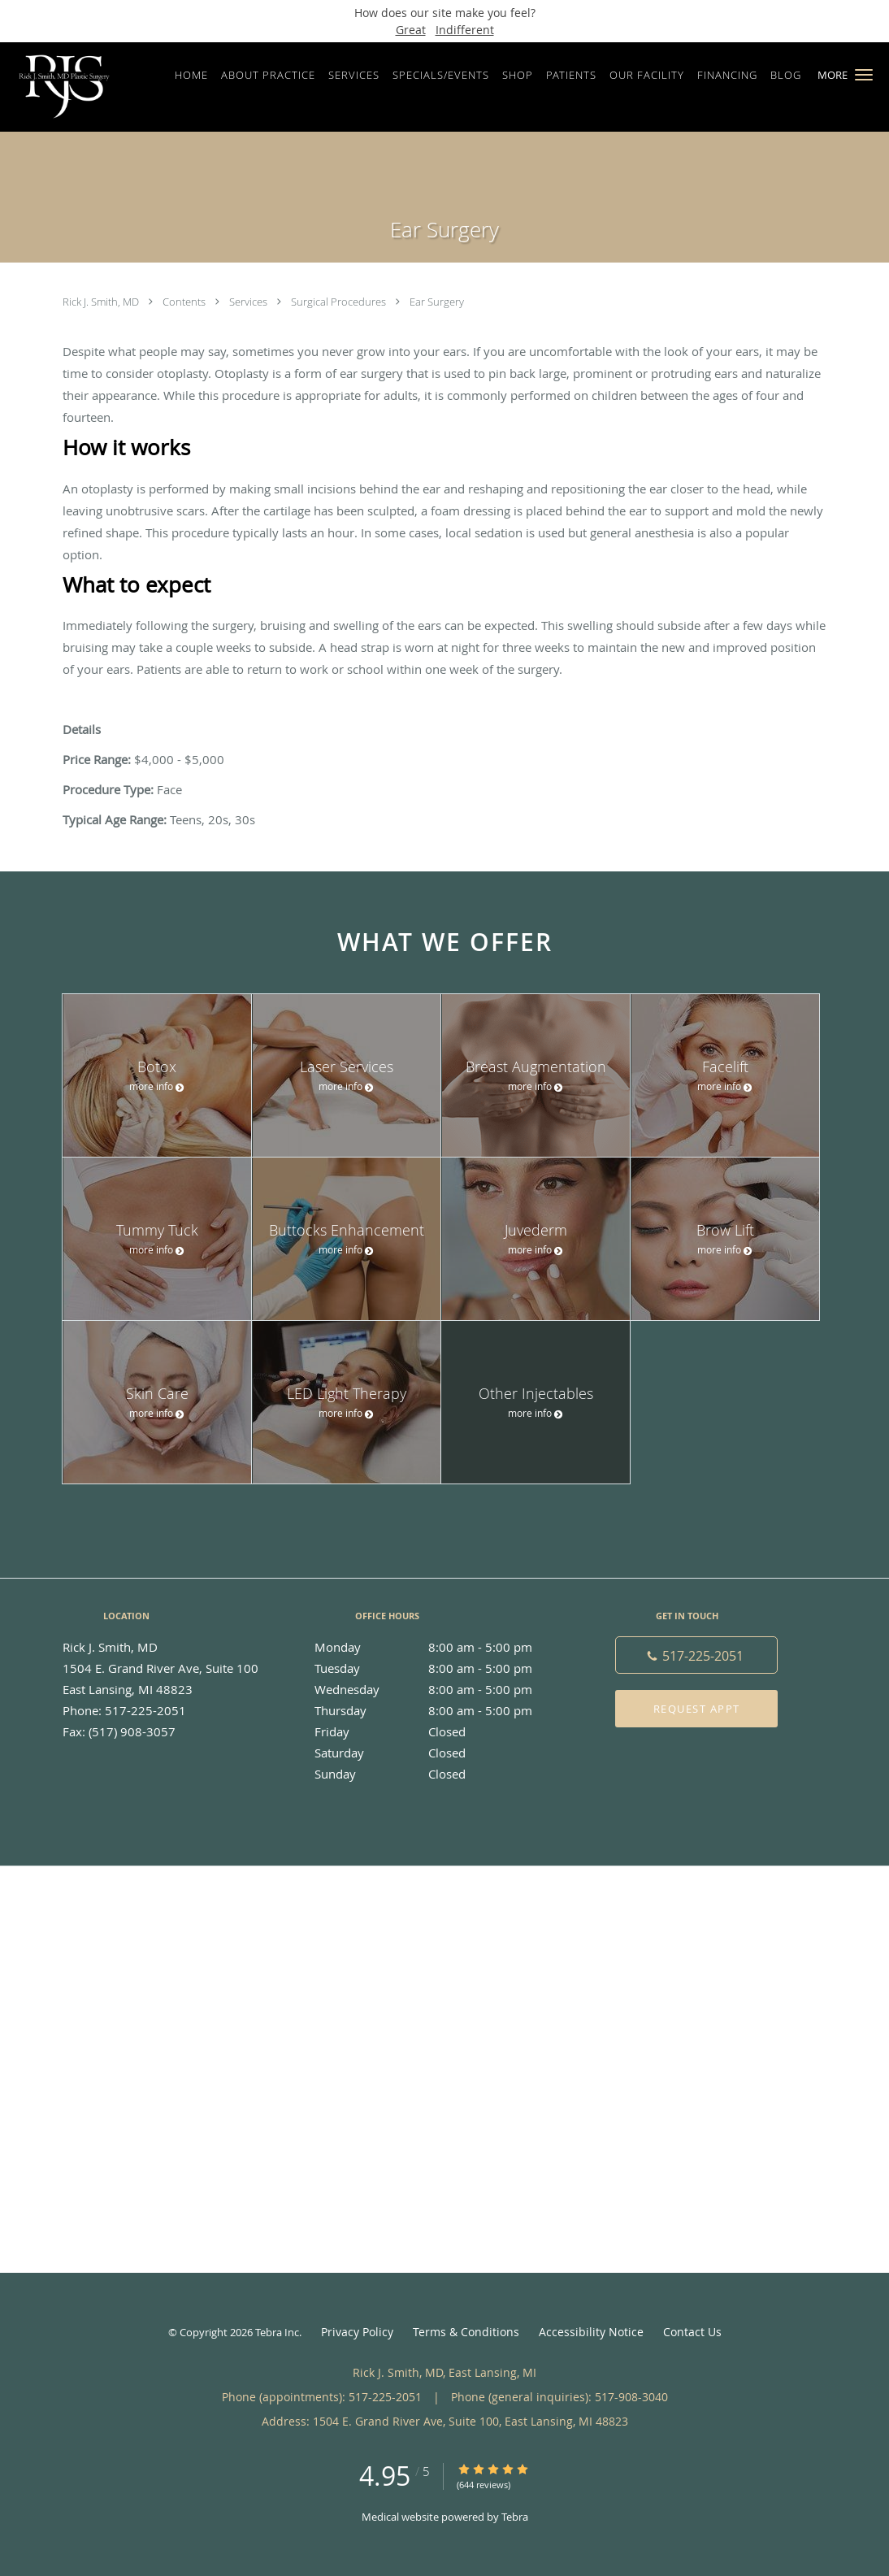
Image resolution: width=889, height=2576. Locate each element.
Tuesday (440, 1668)
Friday (440, 1731)
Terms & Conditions (466, 2331)
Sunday (440, 1773)
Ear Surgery (437, 301)
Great (411, 29)
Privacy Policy (357, 2331)
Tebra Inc (277, 2332)
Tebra (514, 2516)
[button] (864, 74)
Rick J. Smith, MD (102, 301)
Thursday (440, 1710)
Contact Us (692, 2331)
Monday (440, 1646)
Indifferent (465, 29)
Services (249, 301)
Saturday (440, 1752)
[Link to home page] (60, 87)
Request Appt (696, 1708)
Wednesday (440, 1689)
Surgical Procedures (339, 301)
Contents (185, 301)
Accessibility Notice (591, 2331)
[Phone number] (696, 1655)
